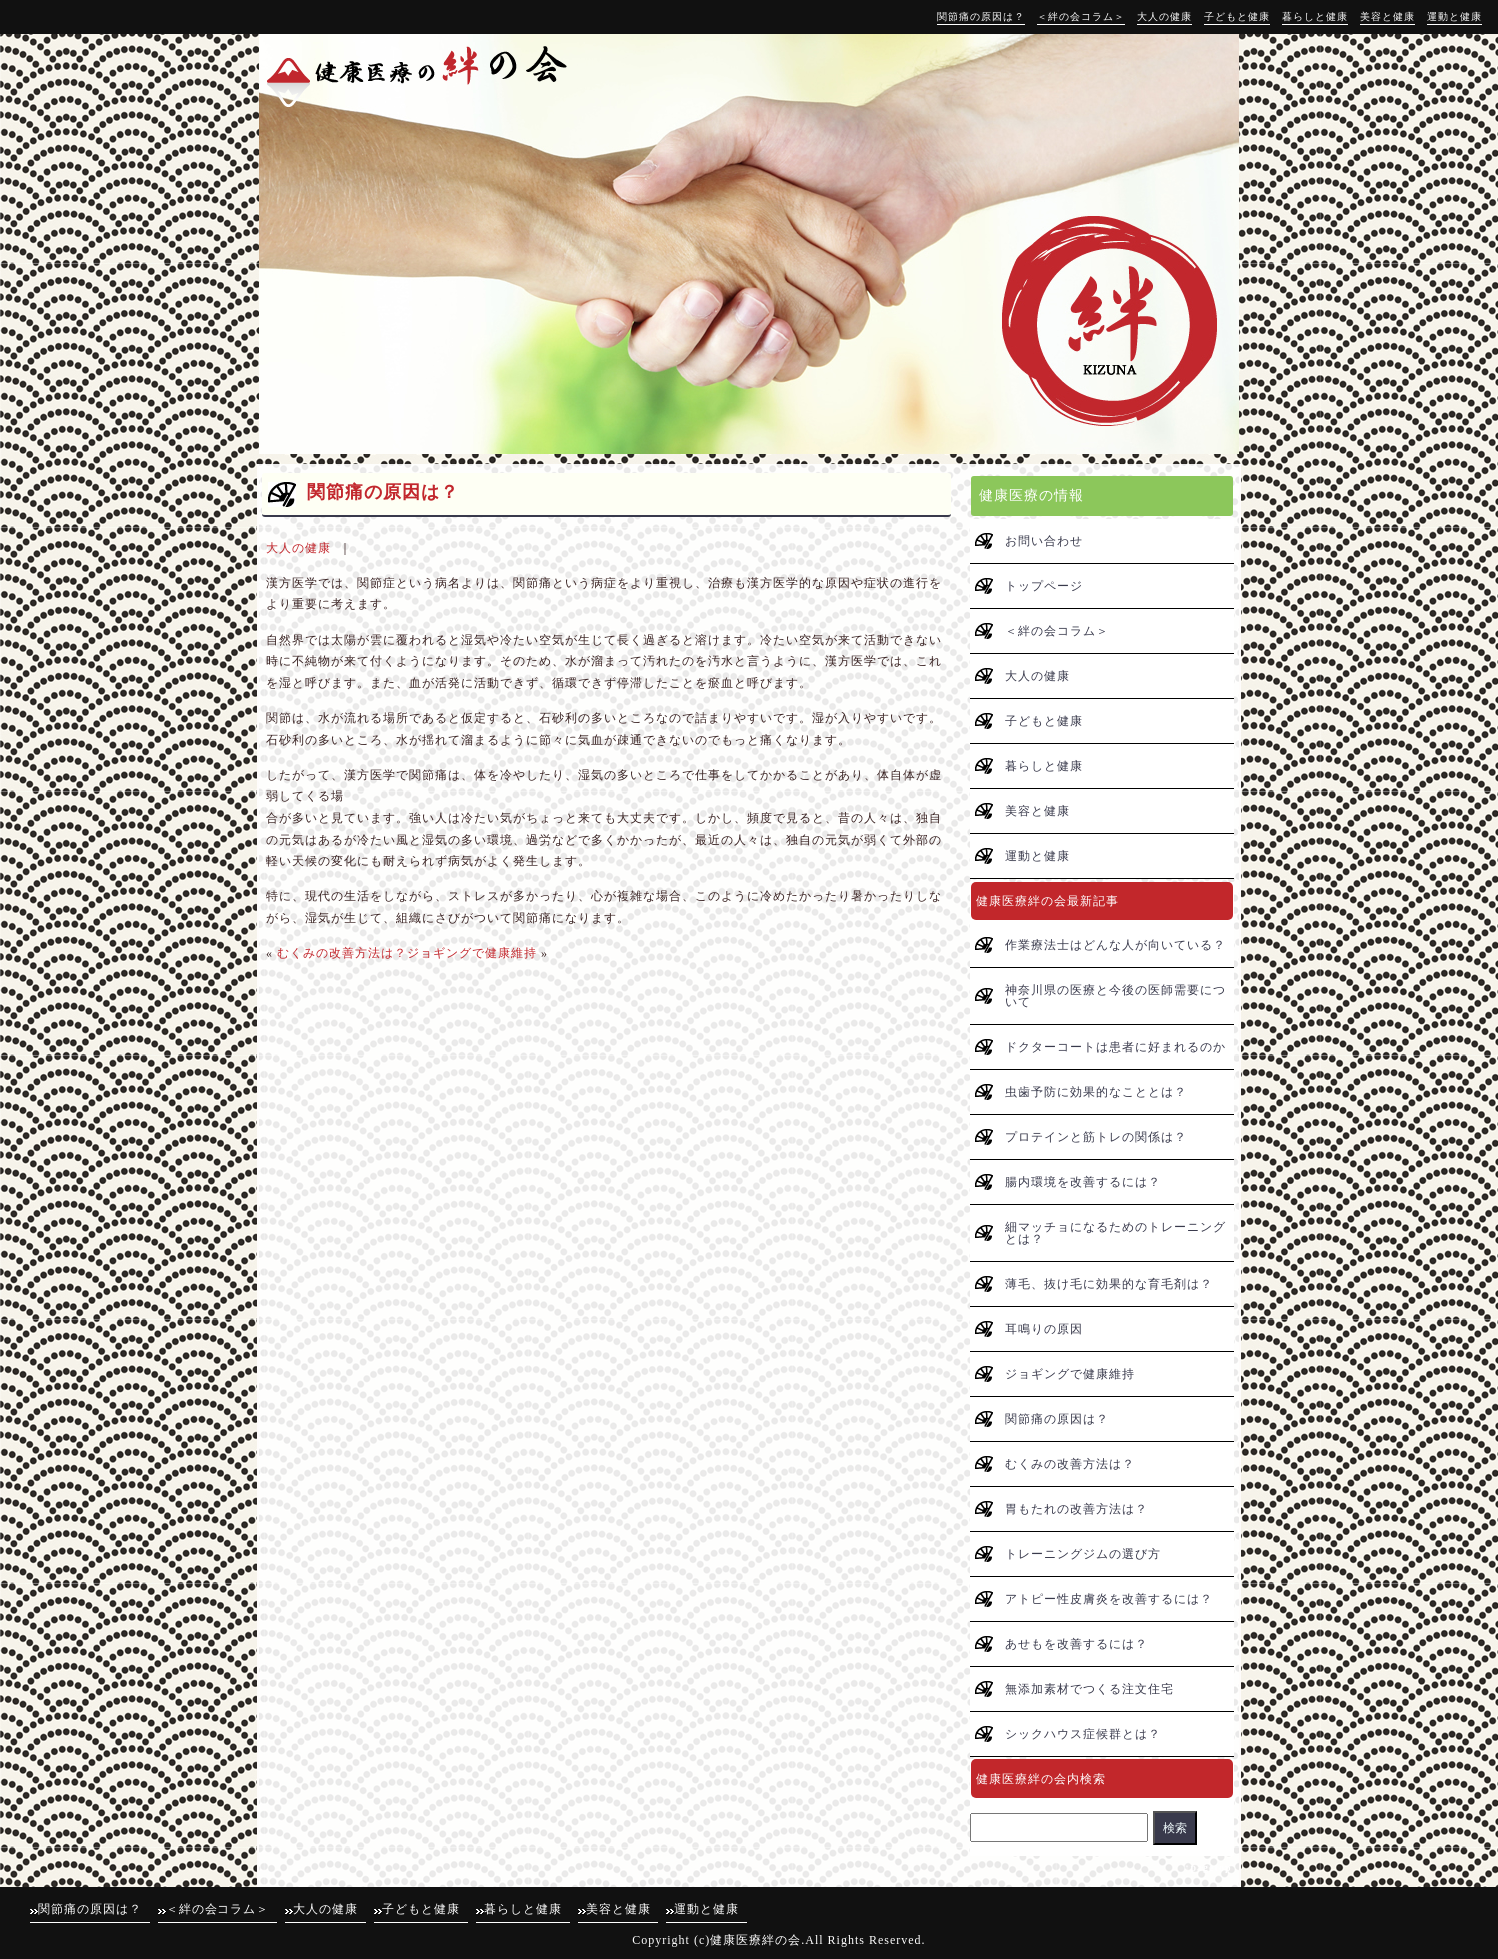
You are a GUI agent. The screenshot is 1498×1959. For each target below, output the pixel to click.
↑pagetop (1208, 1867)
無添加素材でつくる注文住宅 (1089, 1689)
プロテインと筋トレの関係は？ (1096, 1137)
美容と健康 (1387, 16)
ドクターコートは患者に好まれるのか (1115, 1047)
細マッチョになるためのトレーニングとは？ (1115, 1233)
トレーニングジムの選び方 (1083, 1554)
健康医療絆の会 (755, 1940)
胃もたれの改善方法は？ (1076, 1509)
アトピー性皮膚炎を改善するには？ (1109, 1599)
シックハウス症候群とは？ (1083, 1734)
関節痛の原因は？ (981, 16)
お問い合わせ (1044, 541)
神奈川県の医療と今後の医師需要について (1115, 996)
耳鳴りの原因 (1044, 1329)
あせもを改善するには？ (1076, 1644)
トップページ (1044, 586)
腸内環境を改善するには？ (1083, 1182)
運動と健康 (1454, 16)
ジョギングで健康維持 (472, 953)
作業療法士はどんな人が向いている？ (1115, 945)
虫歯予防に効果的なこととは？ (1096, 1092)
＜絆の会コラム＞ (1081, 16)
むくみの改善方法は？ (342, 953)
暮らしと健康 (1315, 16)
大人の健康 (1164, 16)
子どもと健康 (1237, 16)
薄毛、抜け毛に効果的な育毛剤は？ (1109, 1284)
